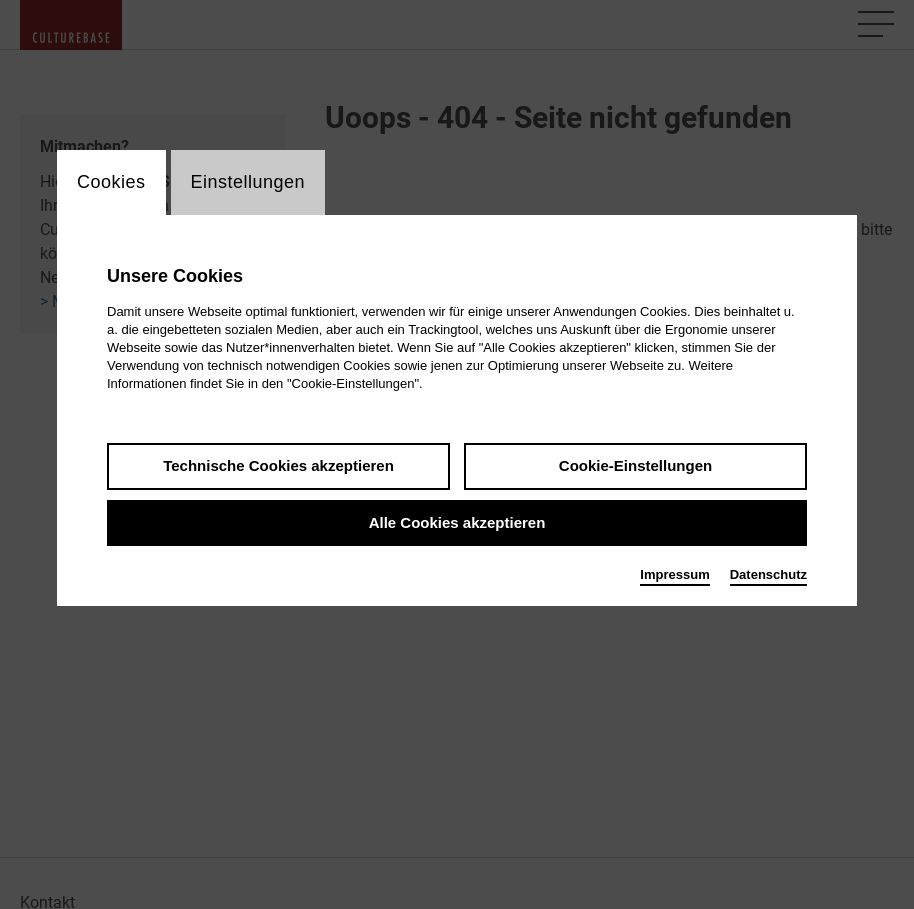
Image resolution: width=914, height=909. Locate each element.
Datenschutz (768, 574)
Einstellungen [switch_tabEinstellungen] (248, 182)
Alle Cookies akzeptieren (457, 522)
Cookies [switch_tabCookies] (111, 182)
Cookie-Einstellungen (635, 465)
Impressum (674, 574)
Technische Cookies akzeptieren (278, 465)
